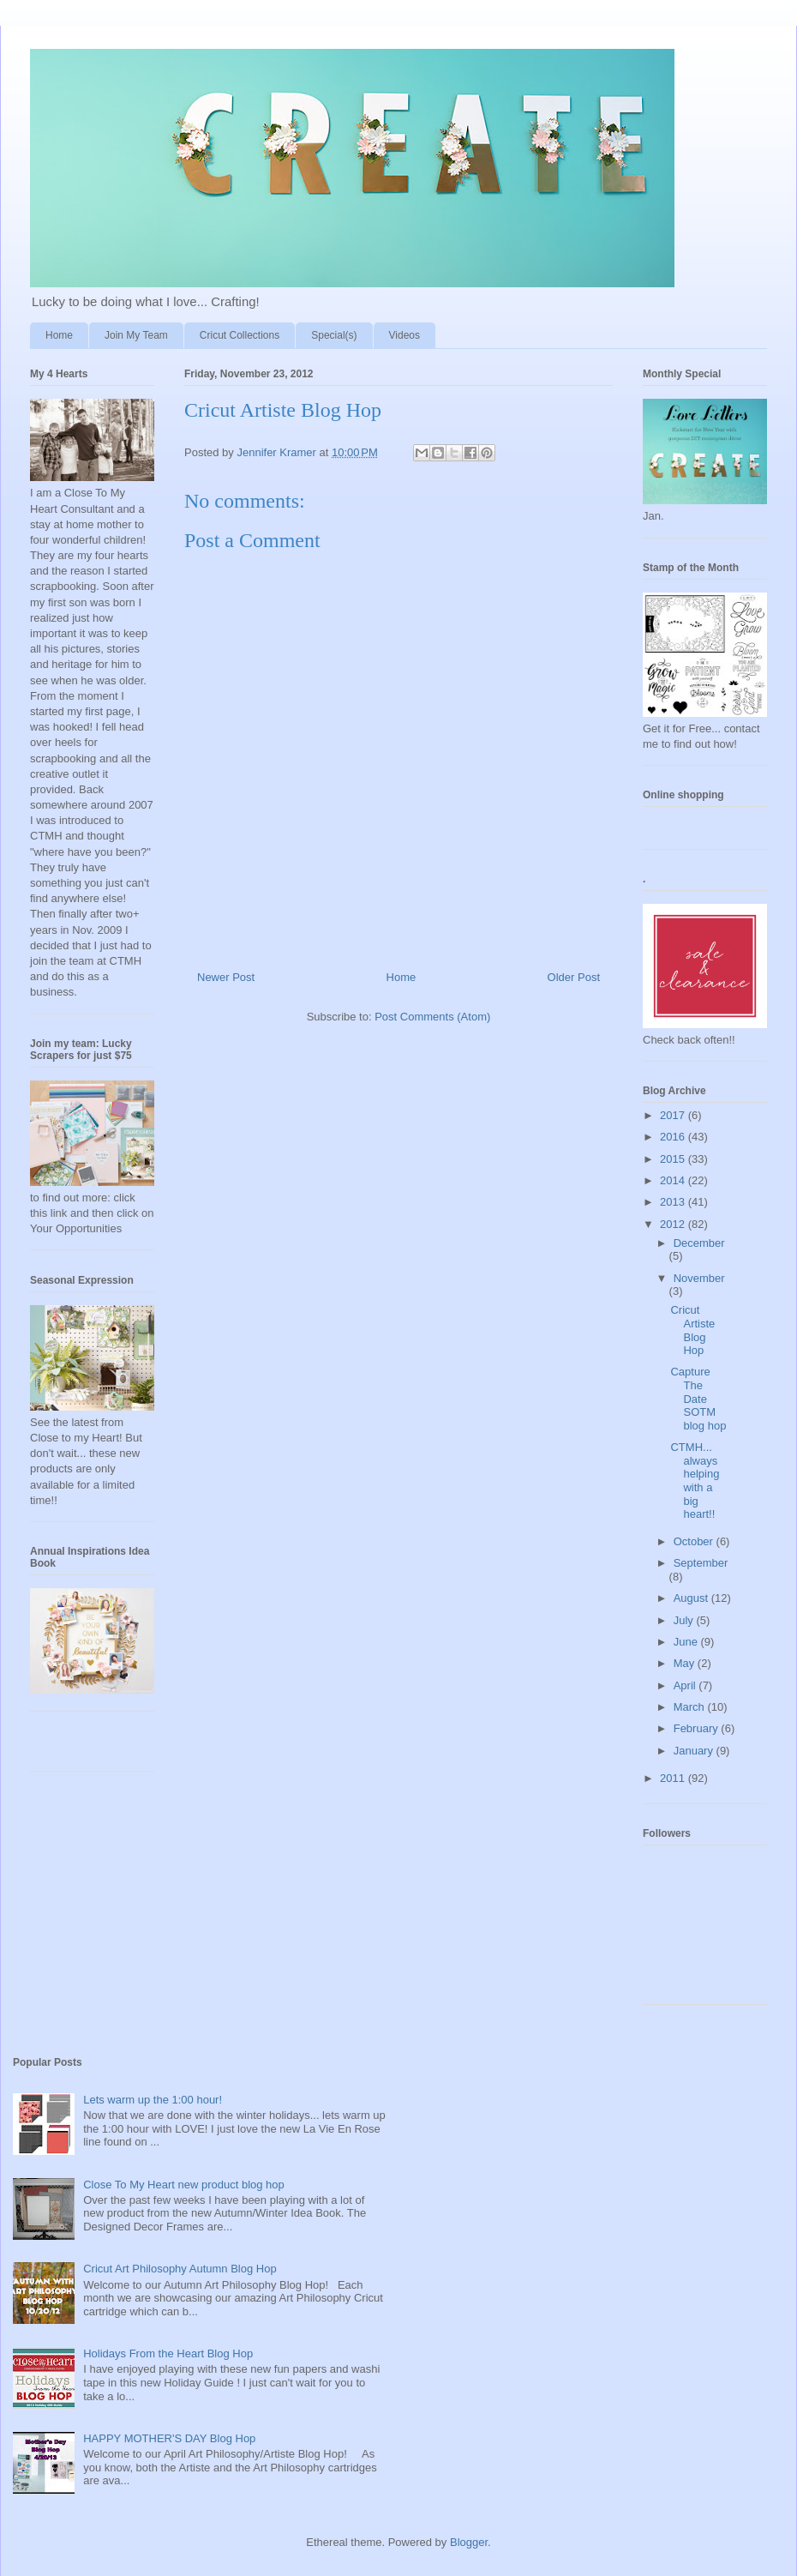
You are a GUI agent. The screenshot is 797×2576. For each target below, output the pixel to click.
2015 (674, 1159)
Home (59, 335)
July (685, 1620)
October (695, 1541)
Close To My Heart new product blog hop (184, 2184)
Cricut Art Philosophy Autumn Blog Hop (179, 2268)
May (686, 1663)
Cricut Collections (239, 335)
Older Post (574, 977)
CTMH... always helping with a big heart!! (694, 1480)
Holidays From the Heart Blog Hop (168, 2353)
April (686, 1685)
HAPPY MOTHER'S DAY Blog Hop (169, 2438)
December (699, 1243)
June (687, 1641)
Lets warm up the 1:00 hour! (152, 2099)
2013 (674, 1201)
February (698, 1728)
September (701, 1562)
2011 (674, 1778)
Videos (404, 335)
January (695, 1750)
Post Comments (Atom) (432, 1016)
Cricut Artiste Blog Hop (692, 1330)
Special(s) (334, 335)
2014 (674, 1180)
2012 (674, 1224)
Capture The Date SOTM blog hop (698, 1398)
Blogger (469, 2542)
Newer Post (226, 977)
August (692, 1598)
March (691, 1706)
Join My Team (136, 335)
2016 (674, 1136)
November (699, 1278)
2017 (674, 1115)
